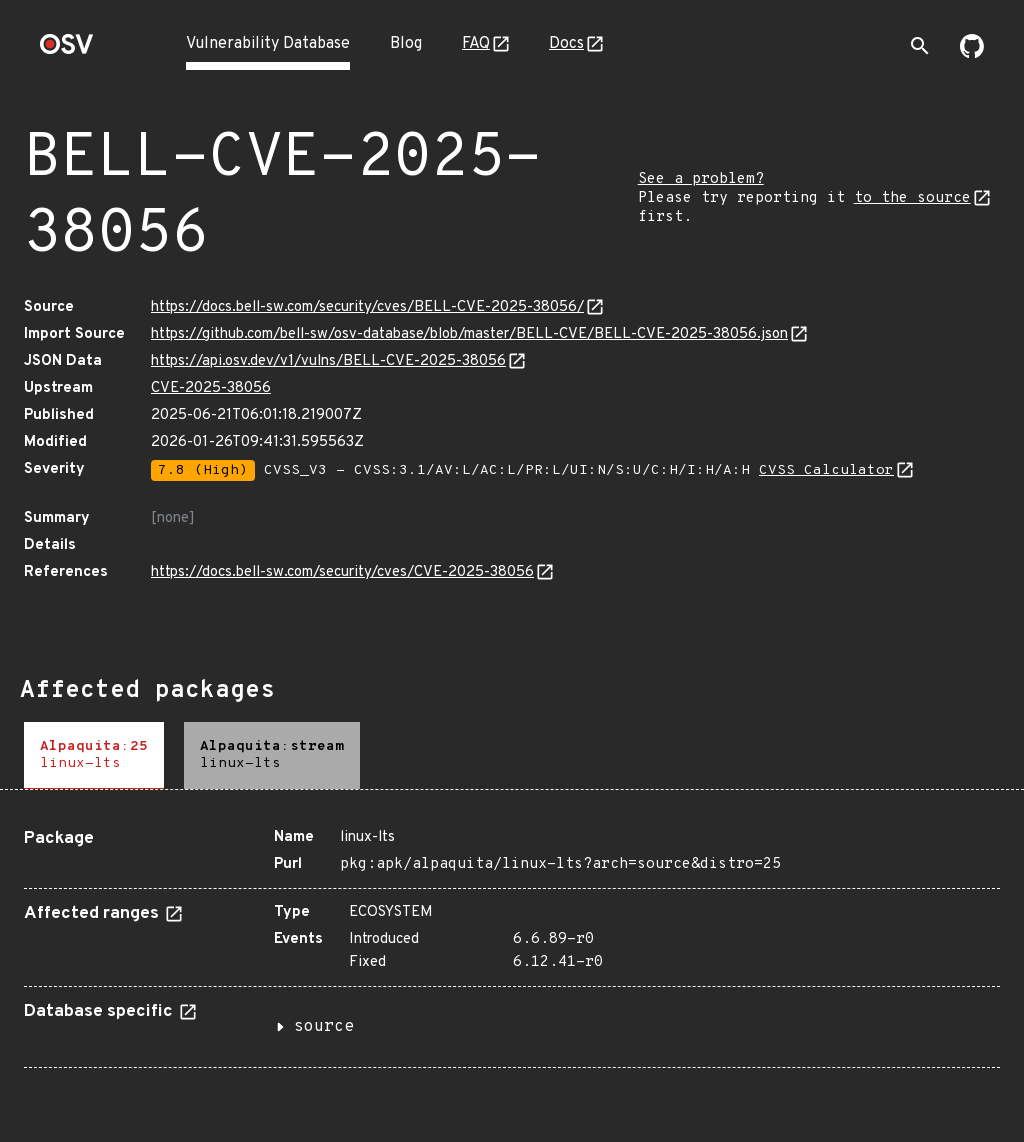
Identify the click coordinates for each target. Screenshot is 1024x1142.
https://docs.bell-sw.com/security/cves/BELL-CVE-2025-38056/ (367, 307)
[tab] (94, 755)
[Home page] (67, 50)
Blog (406, 44)
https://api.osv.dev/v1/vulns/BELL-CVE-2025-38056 (328, 361)
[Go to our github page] (972, 54)
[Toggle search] (920, 46)
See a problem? (701, 179)
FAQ (476, 44)
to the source (912, 198)
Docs (566, 44)
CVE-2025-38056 (211, 388)
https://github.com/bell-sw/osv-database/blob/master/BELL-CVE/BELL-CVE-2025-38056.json (469, 334)
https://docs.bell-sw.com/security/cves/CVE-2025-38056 (342, 572)
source (324, 1027)
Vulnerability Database (268, 44)
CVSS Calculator (826, 470)
